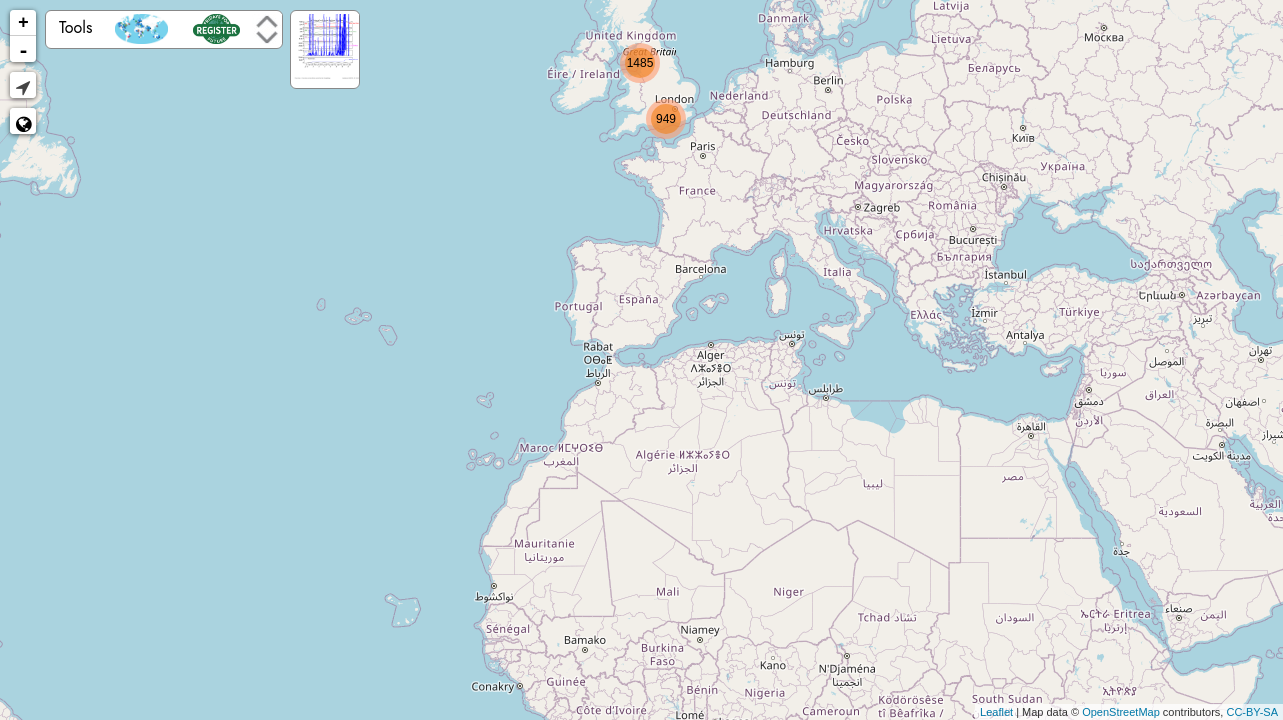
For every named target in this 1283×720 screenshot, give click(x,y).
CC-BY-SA (1252, 712)
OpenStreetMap (1121, 712)
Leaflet (996, 712)
